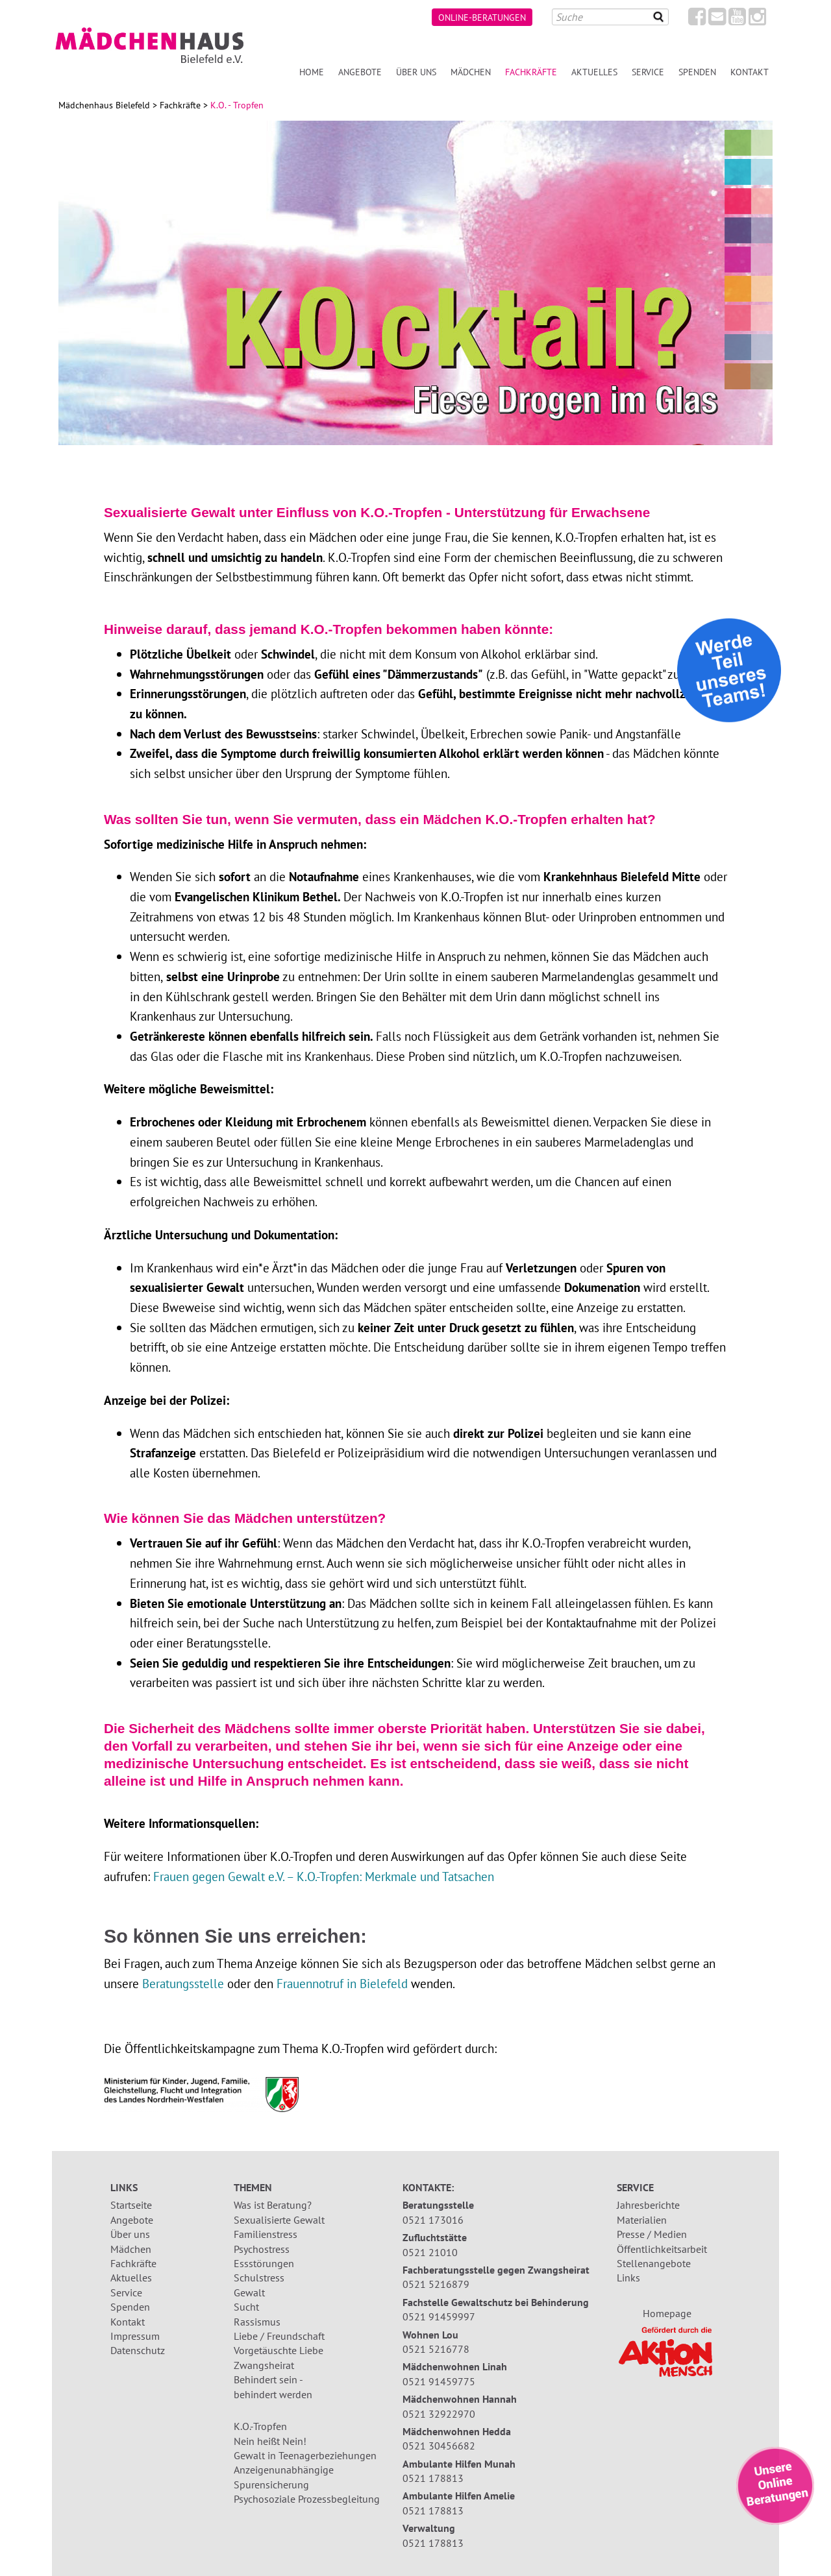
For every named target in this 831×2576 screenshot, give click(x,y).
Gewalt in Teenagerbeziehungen (305, 2455)
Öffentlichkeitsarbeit (662, 2248)
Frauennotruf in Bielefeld (342, 1983)
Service (648, 72)
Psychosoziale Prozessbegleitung (307, 2498)
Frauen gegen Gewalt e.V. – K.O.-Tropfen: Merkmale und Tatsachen (322, 1876)
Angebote (360, 72)
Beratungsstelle (184, 1983)
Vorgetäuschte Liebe (278, 2350)
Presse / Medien (652, 2234)
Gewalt (249, 2292)
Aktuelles (594, 72)
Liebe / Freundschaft (279, 2335)
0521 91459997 (439, 2316)
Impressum (135, 2335)
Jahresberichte (648, 2204)
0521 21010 (430, 2252)
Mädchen (471, 72)
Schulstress (259, 2277)
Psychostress (262, 2248)
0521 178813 (433, 2478)
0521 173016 (433, 2219)
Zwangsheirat (264, 2365)
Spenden (697, 72)
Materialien (642, 2219)
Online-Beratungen (482, 17)
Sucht (246, 2306)
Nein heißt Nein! (270, 2441)
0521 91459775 (439, 2381)
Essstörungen (264, 2263)
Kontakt (749, 72)
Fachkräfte (531, 72)
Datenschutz (137, 2350)
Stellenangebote (654, 2263)
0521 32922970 (439, 2413)
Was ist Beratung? (273, 2204)
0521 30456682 (439, 2445)
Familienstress (265, 2234)
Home (311, 72)
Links (628, 2277)
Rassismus (257, 2321)
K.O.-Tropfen (260, 2426)
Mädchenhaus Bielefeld (104, 105)
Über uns (416, 72)
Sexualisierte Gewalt (279, 2219)
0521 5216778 (436, 2348)
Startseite (131, 2204)
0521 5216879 (436, 2284)
